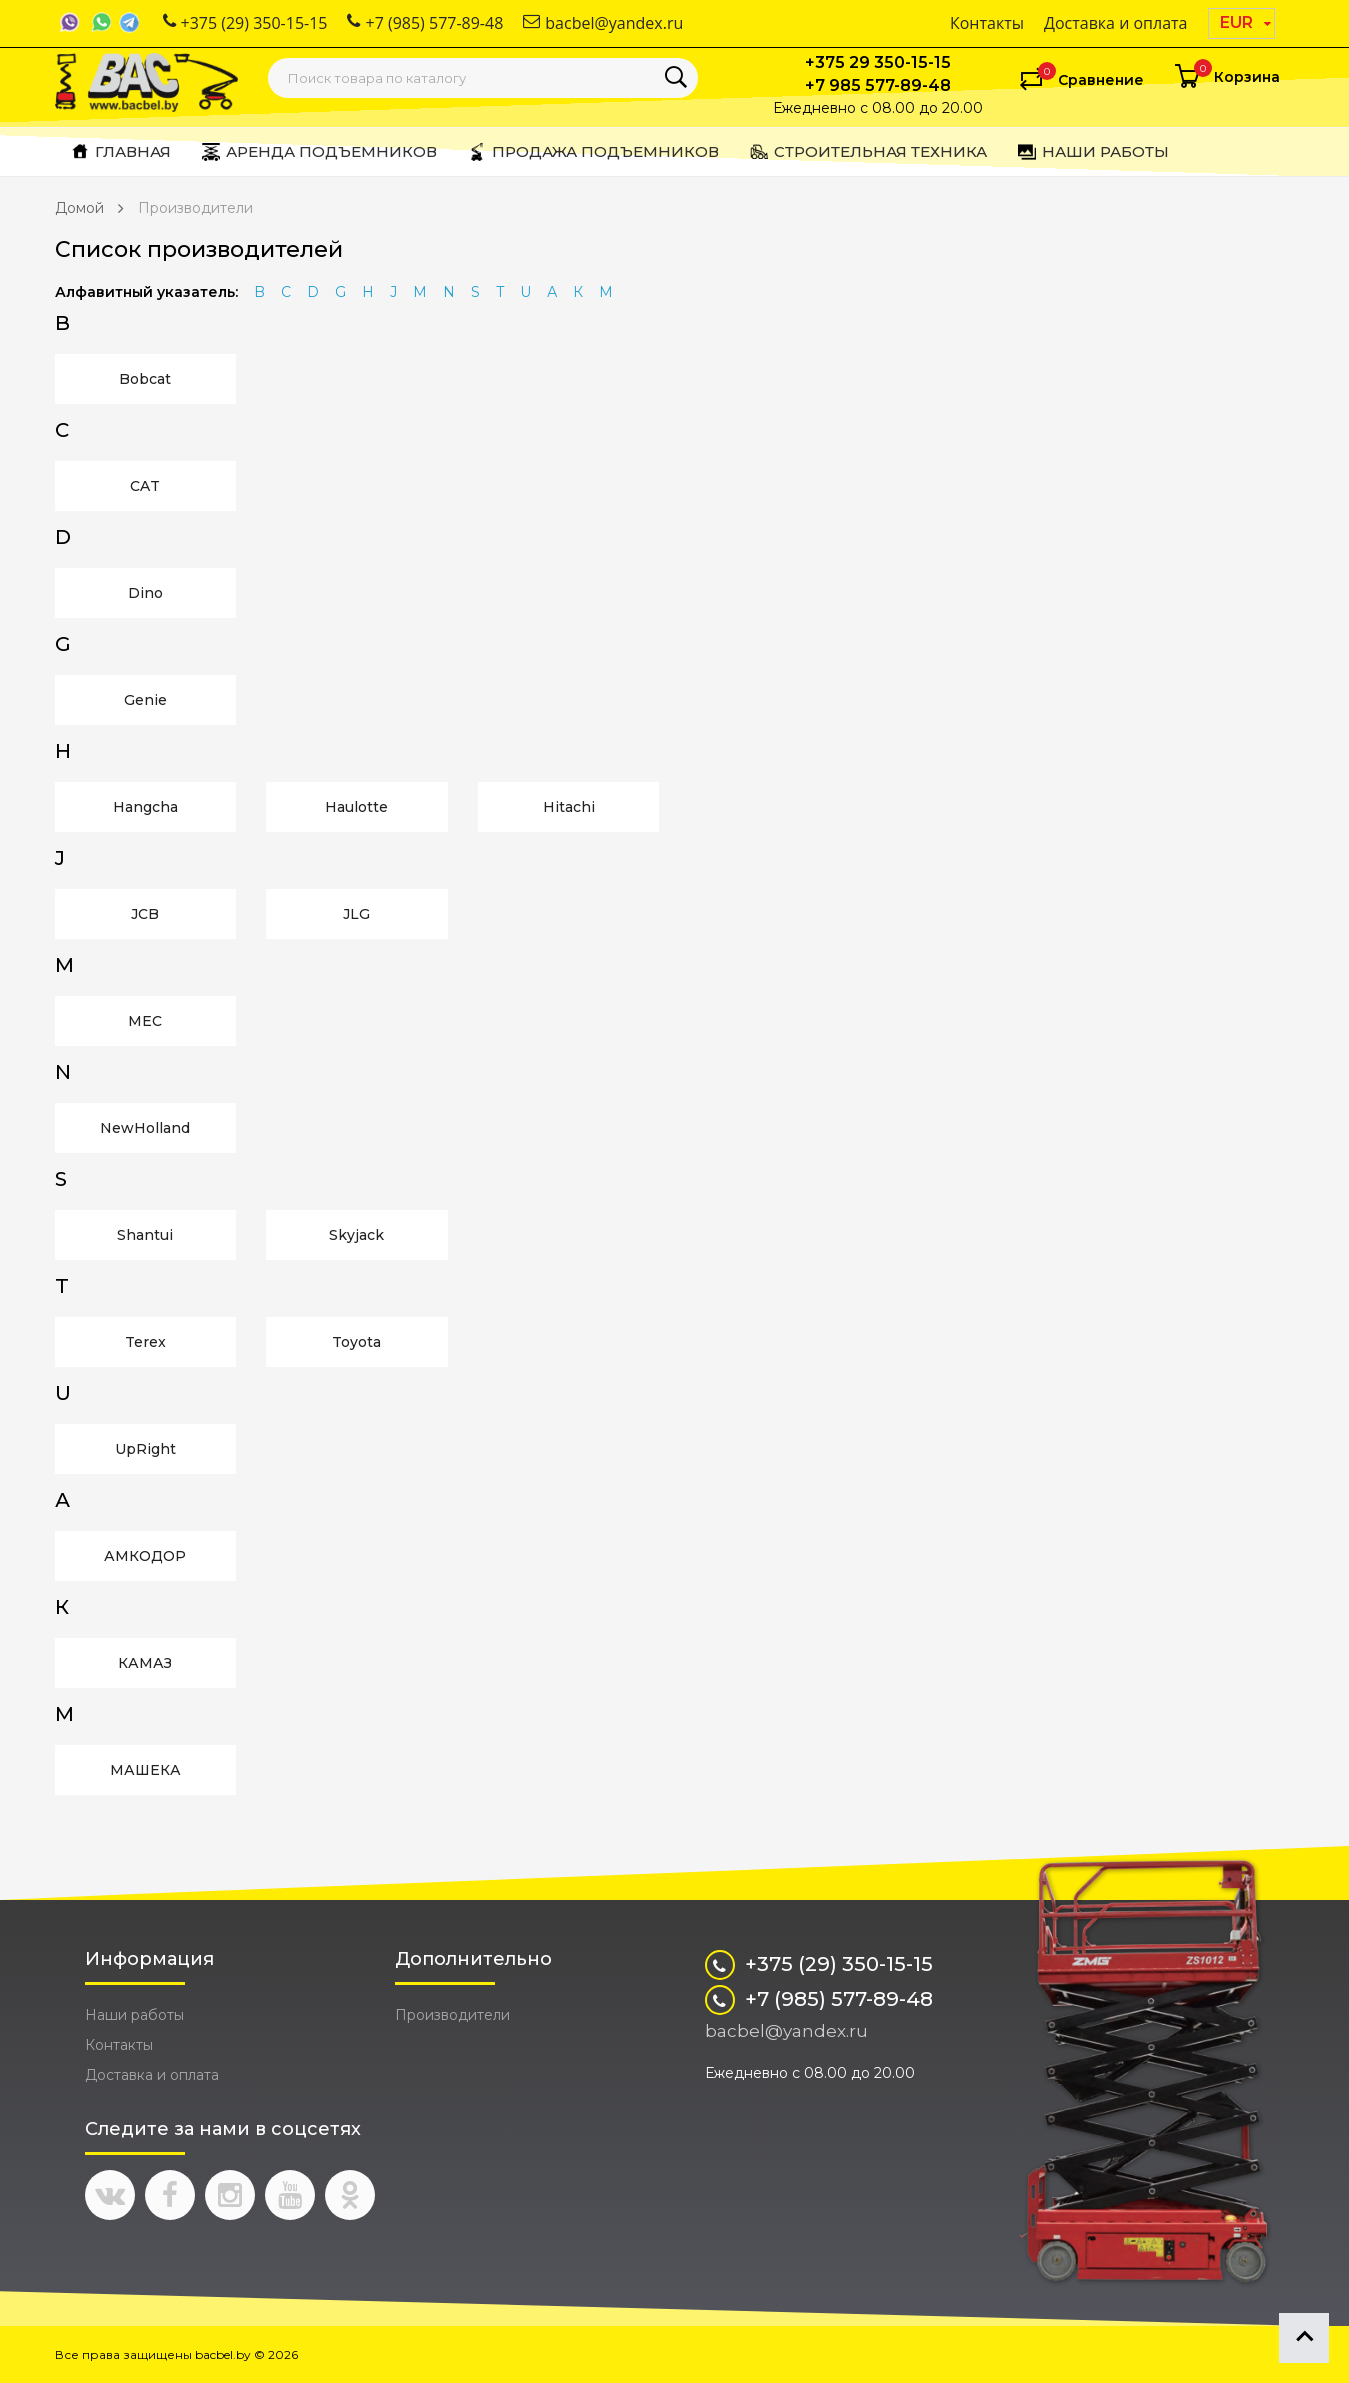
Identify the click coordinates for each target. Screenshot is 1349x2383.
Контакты (987, 23)
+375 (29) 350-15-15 (245, 23)
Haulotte (356, 807)
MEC (145, 1021)
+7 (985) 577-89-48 (425, 23)
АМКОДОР (145, 1556)
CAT (145, 486)
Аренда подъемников (319, 152)
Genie (145, 700)
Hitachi (569, 807)
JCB (145, 914)
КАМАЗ (145, 1663)
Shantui (145, 1235)
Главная (120, 152)
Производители (195, 208)
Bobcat (145, 379)
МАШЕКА (145, 1770)
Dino (145, 593)
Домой (79, 208)
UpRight (145, 1449)
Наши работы (1093, 152)
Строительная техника (868, 152)
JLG (356, 914)
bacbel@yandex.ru (603, 23)
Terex (145, 1342)
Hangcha (145, 807)
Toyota (356, 1342)
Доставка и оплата (1116, 23)
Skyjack (356, 1235)
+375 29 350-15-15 (878, 62)
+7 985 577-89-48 (878, 85)
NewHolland (145, 1128)
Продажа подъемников (593, 152)
